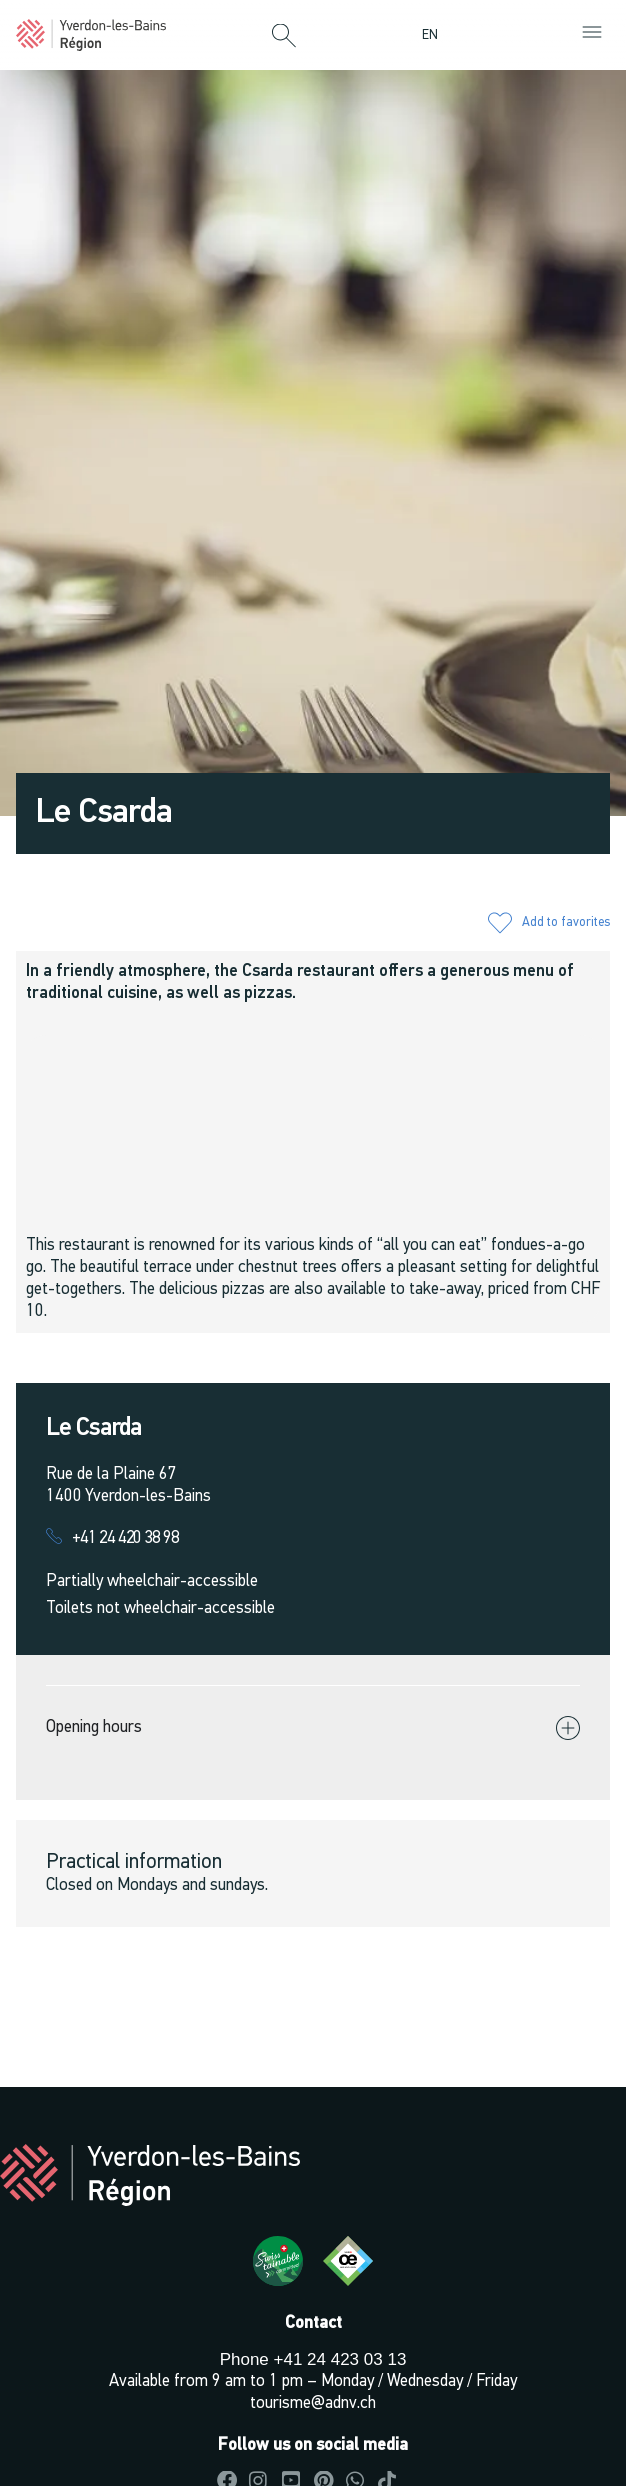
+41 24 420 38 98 (125, 1538)
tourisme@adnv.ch (313, 2403)
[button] (284, 37)
